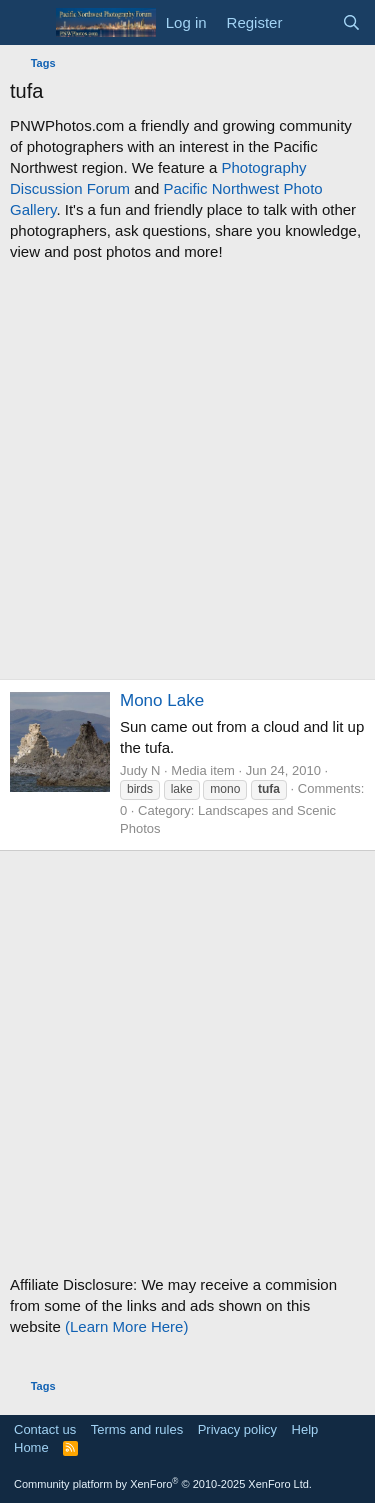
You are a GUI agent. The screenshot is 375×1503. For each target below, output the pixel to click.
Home (31, 1447)
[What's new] (311, 22)
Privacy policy (237, 1429)
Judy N (140, 770)
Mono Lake (162, 700)
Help (305, 1429)
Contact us (45, 1429)
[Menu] (27, 23)
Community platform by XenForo (163, 1484)
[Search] (351, 22)
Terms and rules (137, 1429)
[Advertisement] (187, 470)
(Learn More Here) (126, 1326)
